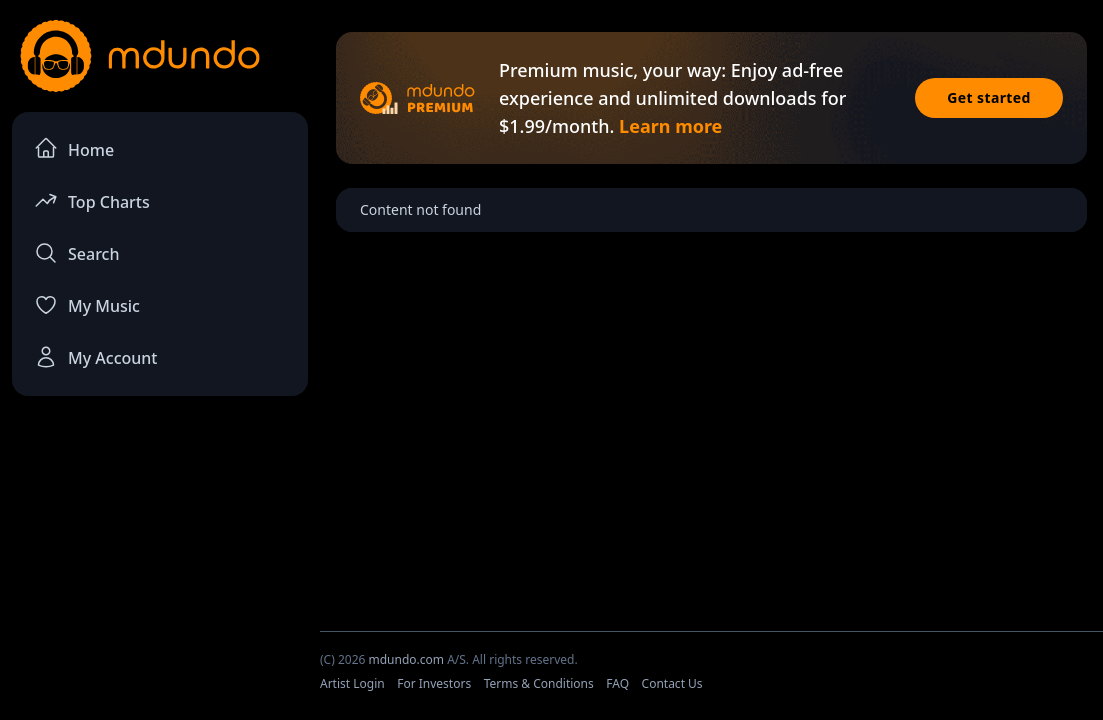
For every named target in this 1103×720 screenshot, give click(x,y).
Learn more (670, 126)
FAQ (617, 683)
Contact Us (672, 683)
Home (74, 148)
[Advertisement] (160, 561)
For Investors (434, 683)
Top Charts (92, 200)
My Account (95, 357)
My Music (87, 305)
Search (76, 253)
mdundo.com (406, 659)
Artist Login (352, 683)
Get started (989, 97)
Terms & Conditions (539, 683)
